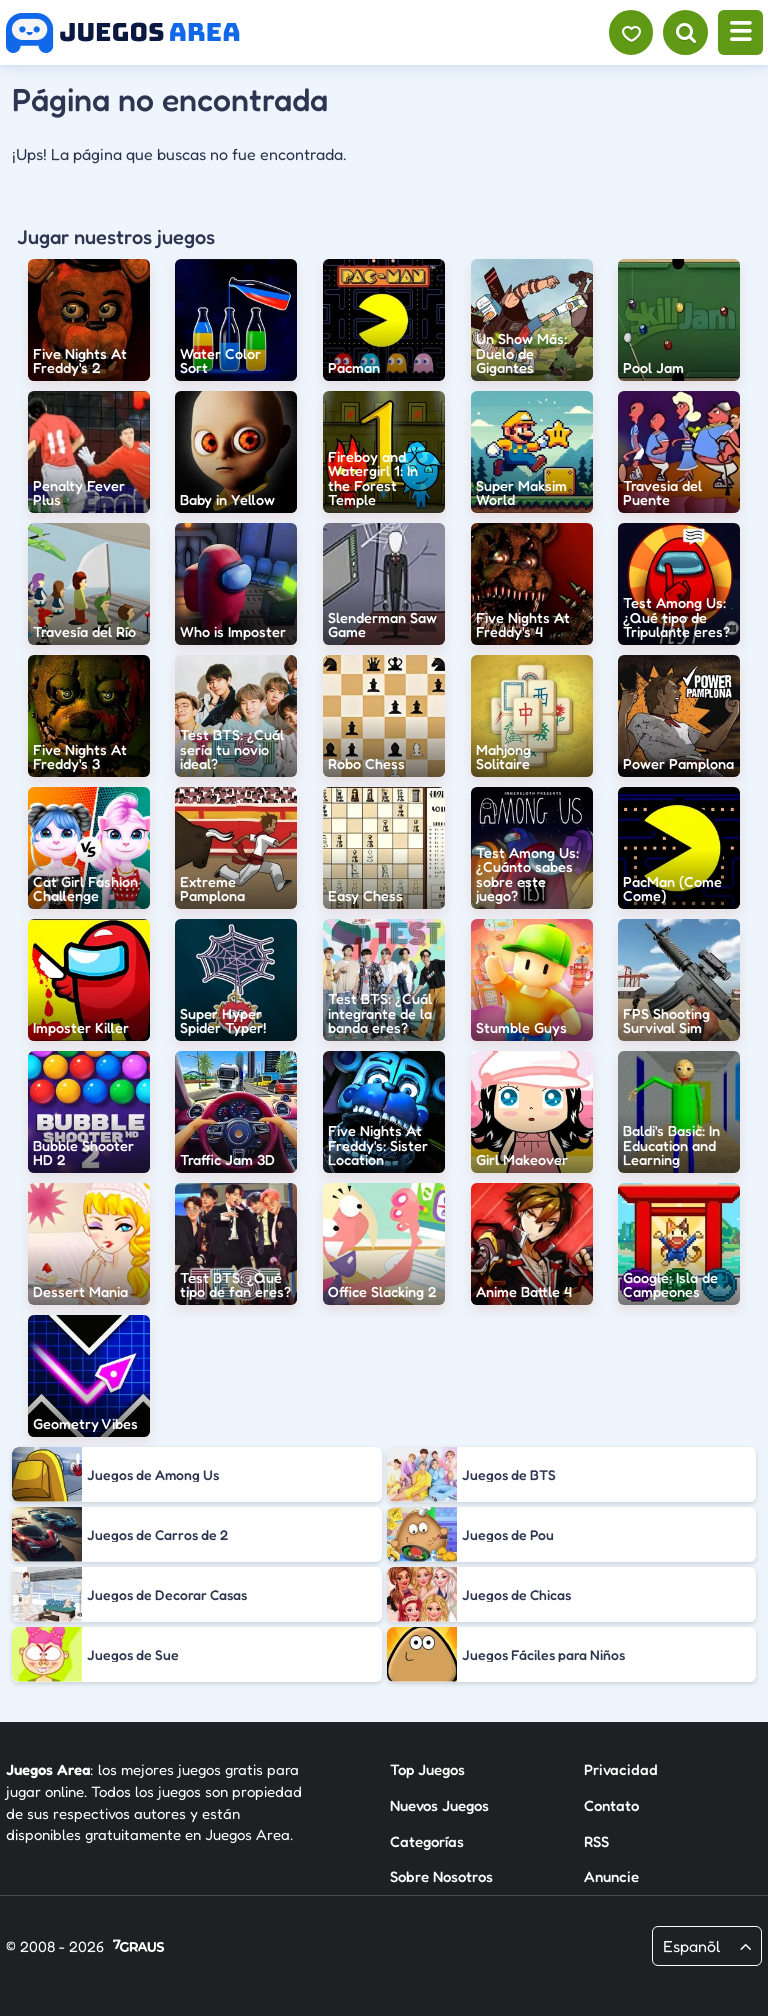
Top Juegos (427, 1769)
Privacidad (621, 1769)
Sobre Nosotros (441, 1876)
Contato (611, 1805)
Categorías (427, 1841)
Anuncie (611, 1876)
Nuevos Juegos (439, 1805)
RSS (596, 1841)
